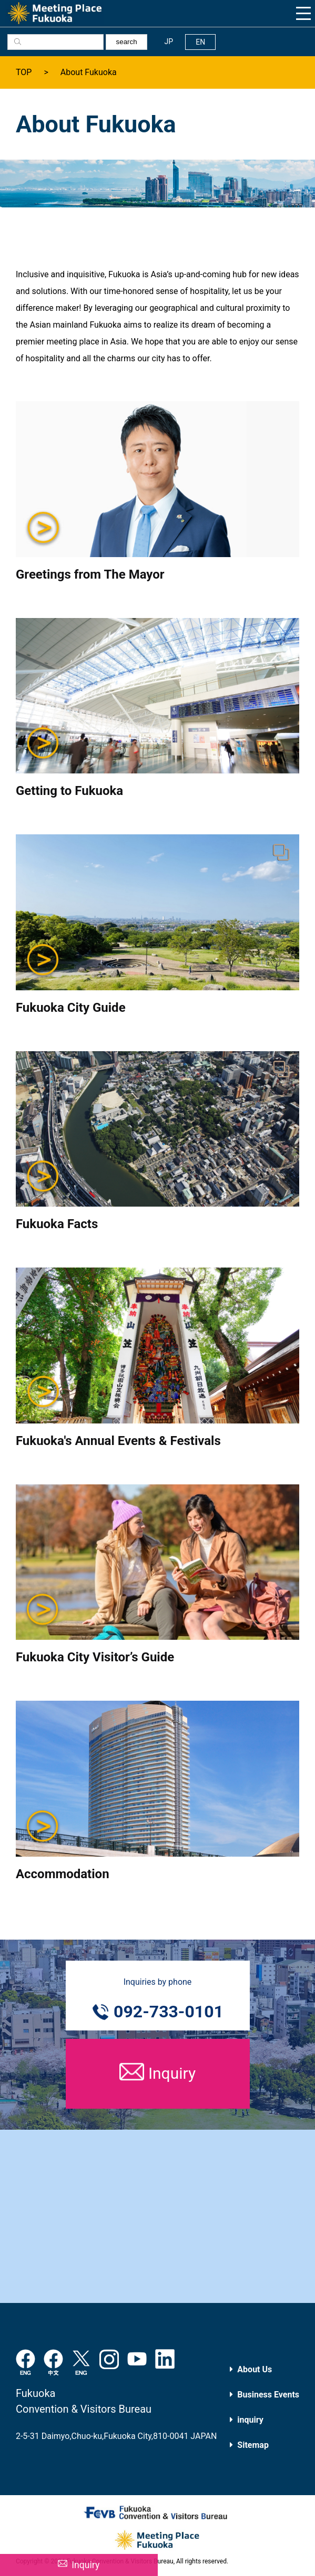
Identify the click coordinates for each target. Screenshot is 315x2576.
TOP (24, 72)
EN (200, 42)
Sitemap (253, 2445)
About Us (254, 2369)
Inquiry (85, 2565)
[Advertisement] (157, 2216)
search (126, 42)
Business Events (268, 2395)
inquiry (250, 2420)
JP (169, 41)
